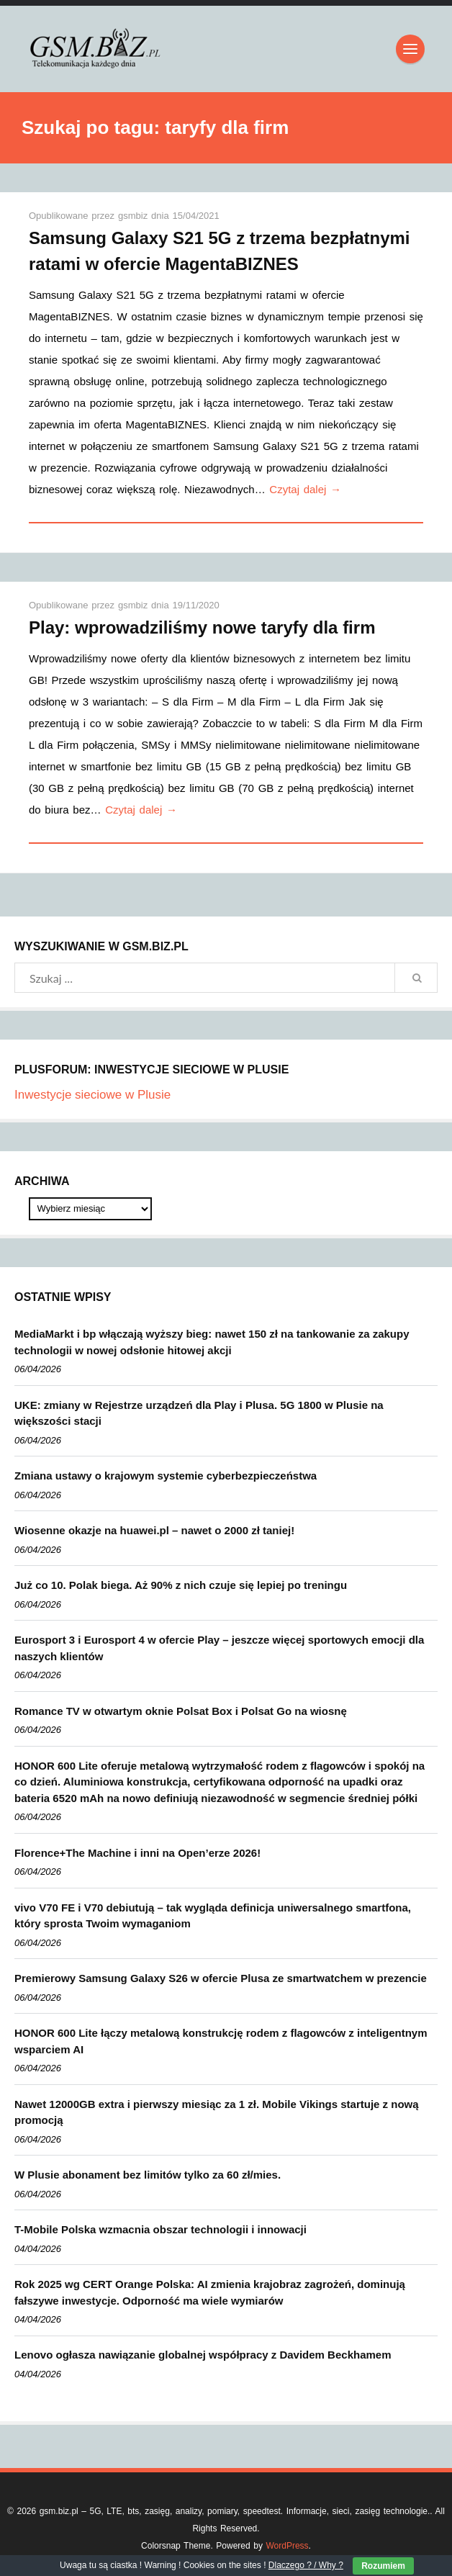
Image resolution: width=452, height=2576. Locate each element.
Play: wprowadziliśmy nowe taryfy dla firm (202, 627)
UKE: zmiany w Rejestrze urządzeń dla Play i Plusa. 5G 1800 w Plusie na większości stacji (199, 1413)
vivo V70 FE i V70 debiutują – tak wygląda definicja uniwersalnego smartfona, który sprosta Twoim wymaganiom (212, 1915)
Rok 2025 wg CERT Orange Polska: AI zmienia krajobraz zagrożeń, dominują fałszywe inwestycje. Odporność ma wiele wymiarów (209, 2292)
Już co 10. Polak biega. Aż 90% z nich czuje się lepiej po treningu (180, 1585)
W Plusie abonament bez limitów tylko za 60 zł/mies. (147, 2175)
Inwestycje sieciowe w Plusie (92, 1095)
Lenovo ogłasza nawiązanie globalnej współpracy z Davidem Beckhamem (203, 2354)
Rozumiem (383, 2566)
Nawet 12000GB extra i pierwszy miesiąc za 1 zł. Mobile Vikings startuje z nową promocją (216, 2112)
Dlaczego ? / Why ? (305, 2565)
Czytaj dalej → (305, 489)
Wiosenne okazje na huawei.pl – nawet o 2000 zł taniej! (154, 1530)
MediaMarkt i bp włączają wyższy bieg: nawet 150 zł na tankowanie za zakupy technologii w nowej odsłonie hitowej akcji (212, 1342)
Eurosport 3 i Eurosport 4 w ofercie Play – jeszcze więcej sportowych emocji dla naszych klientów (219, 1648)
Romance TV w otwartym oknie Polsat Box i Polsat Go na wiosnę (180, 1711)
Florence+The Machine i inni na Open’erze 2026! (137, 1853)
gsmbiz (134, 215)
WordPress (287, 2546)
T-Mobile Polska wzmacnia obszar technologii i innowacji (160, 2229)
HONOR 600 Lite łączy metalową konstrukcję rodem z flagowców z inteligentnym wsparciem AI (220, 2041)
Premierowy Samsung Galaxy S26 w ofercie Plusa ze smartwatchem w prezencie (220, 1978)
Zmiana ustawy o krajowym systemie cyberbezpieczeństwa (165, 1475)
